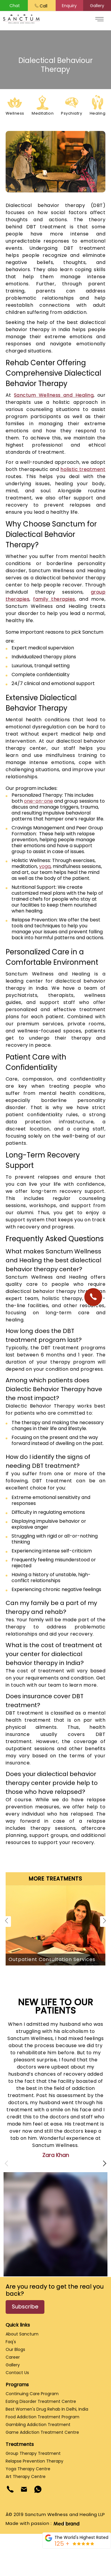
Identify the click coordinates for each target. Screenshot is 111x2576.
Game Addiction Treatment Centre (42, 2432)
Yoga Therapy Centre (28, 2469)
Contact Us (17, 2373)
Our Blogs (15, 2349)
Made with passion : (42, 2523)
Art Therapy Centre (26, 2476)
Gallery (13, 2365)
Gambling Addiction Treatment (38, 2425)
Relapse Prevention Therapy (34, 2461)
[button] (69, 6)
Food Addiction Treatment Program (42, 2417)
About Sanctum (22, 2334)
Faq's (11, 2342)
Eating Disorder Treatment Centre (41, 2401)
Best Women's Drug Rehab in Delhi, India (47, 2409)
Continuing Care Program (32, 2394)
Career (13, 2357)
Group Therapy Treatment (33, 2453)
